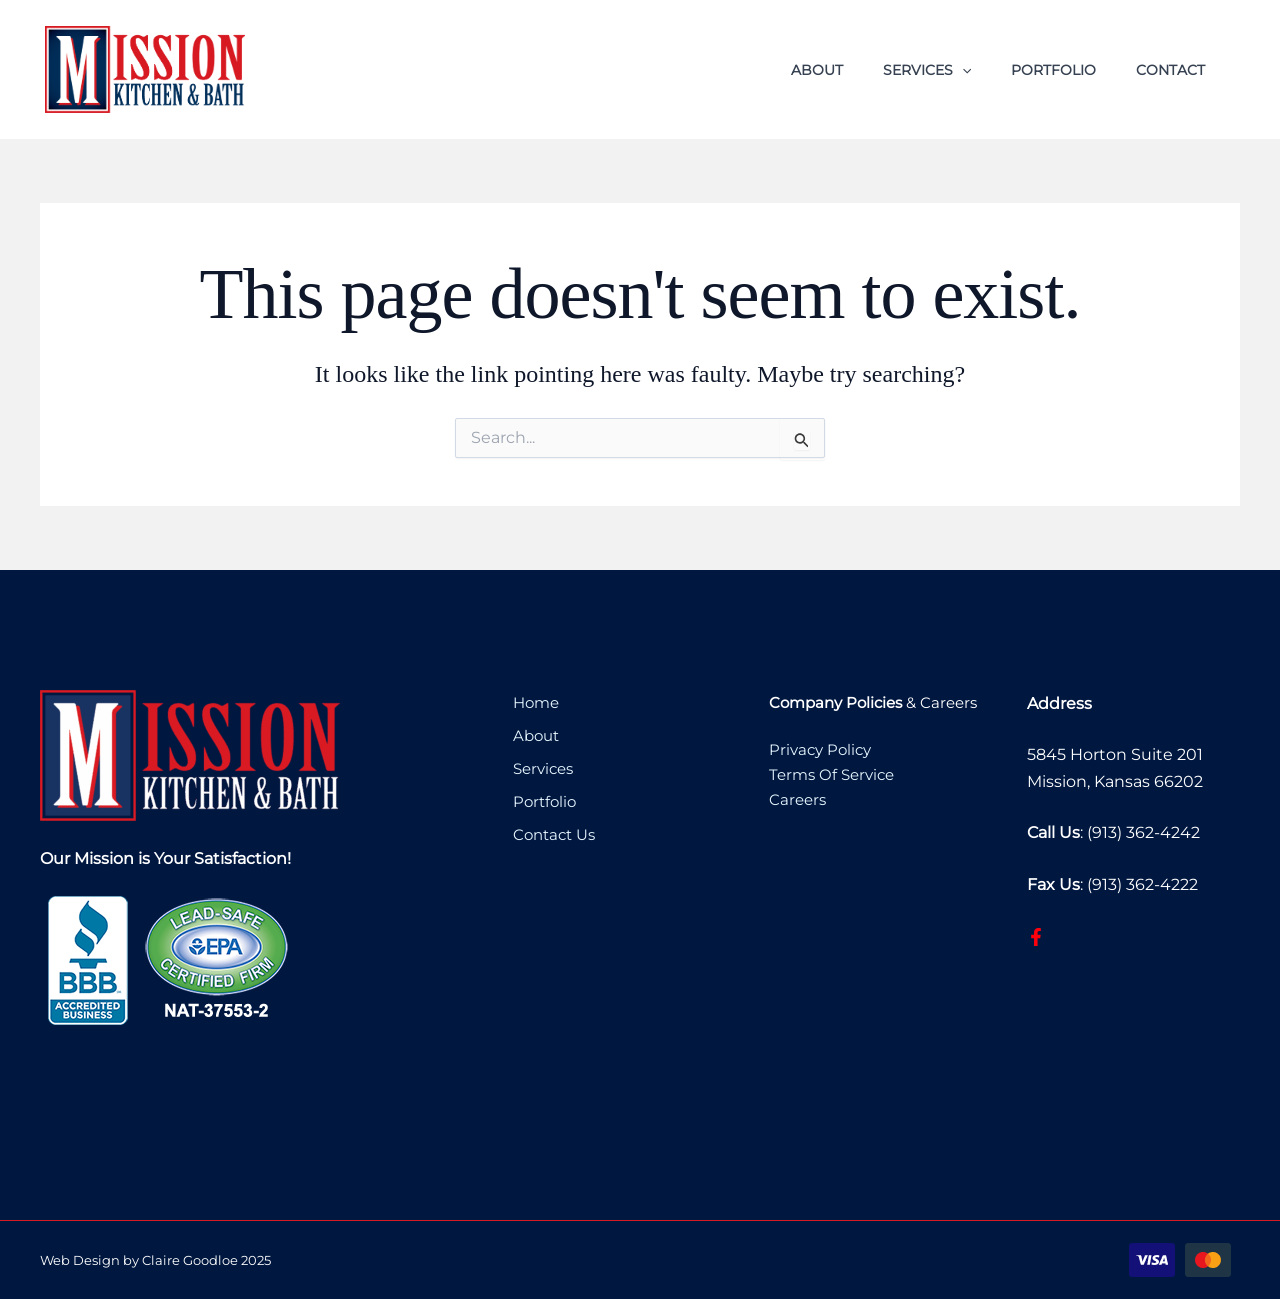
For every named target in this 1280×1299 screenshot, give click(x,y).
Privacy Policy (820, 750)
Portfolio (1053, 70)
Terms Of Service (831, 775)
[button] (962, 70)
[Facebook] (1036, 937)
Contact (1170, 70)
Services (927, 70)
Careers (797, 801)
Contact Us (555, 832)
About (817, 70)
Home (536, 703)
